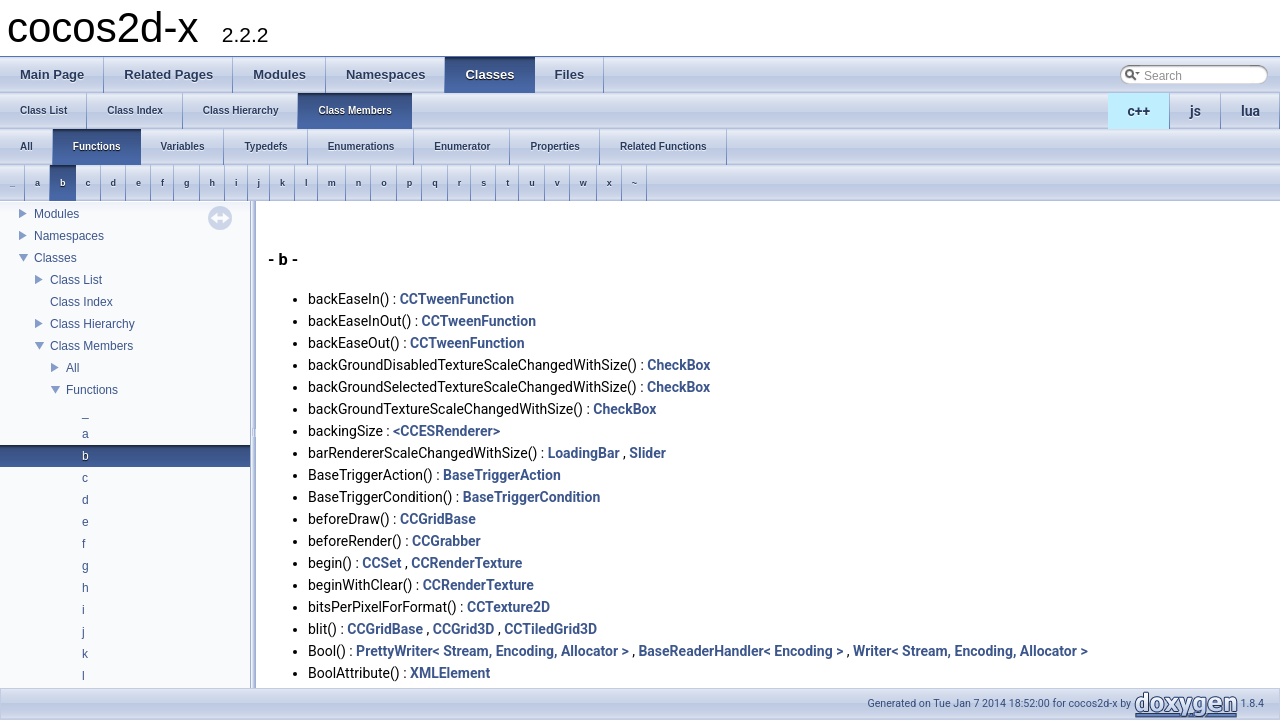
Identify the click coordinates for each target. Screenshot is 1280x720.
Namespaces (69, 236)
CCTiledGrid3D (550, 629)
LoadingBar (584, 453)
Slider (647, 453)
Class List (76, 280)
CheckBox (678, 365)
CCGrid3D (464, 629)
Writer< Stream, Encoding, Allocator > (970, 651)
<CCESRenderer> (446, 431)
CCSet (381, 563)
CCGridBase (438, 519)
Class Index (81, 302)
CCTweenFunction (457, 299)
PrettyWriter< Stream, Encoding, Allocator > (492, 651)
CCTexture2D (508, 607)
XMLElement (450, 673)
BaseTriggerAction (502, 475)
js (1195, 111)
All (72, 368)
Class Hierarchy (92, 324)
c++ (1139, 111)
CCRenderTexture (466, 563)
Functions (92, 390)
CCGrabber (446, 541)
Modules (56, 214)
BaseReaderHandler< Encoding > (740, 651)
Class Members (91, 346)
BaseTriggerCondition (532, 497)
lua (1250, 111)
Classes (55, 258)
